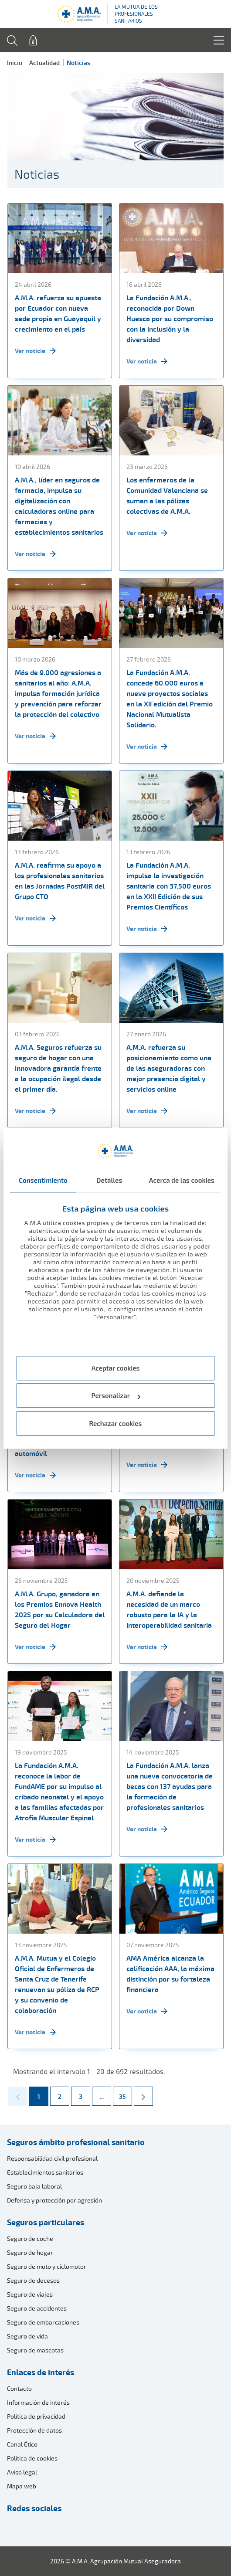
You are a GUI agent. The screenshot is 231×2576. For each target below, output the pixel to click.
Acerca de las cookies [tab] (181, 1180)
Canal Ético (22, 2444)
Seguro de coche (30, 2238)
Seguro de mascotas (35, 2350)
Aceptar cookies (116, 1368)
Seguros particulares (45, 2222)
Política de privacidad (36, 2416)
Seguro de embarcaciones (43, 2322)
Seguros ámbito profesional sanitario (76, 2142)
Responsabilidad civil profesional (52, 2158)
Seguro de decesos (33, 2280)
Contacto (19, 2388)
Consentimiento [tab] (43, 1180)
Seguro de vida (27, 2336)
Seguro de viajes (30, 2294)
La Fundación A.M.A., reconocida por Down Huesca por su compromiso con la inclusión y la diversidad (169, 318)
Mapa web (21, 2486)
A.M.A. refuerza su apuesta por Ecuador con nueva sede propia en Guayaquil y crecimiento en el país (58, 313)
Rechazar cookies (115, 1423)
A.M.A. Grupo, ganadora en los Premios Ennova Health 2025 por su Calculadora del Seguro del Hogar (60, 1609)
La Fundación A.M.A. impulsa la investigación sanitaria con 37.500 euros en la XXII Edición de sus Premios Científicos (168, 886)
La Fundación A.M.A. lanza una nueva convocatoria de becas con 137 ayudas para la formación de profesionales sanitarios (169, 1786)
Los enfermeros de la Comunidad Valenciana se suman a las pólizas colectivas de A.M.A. (167, 495)
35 (125, 2094)
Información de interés (38, 2402)
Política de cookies (32, 2458)
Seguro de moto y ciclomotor (46, 2266)
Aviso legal (22, 2472)
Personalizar (116, 1396)
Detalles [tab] (109, 1180)
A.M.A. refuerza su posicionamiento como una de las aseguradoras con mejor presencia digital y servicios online (168, 1068)
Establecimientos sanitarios (45, 2172)
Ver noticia (35, 350)
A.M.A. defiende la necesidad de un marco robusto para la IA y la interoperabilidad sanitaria (169, 1609)
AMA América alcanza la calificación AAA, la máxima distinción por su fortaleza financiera (170, 1973)
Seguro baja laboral (34, 2186)
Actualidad (44, 62)
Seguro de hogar (30, 2252)
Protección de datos (34, 2430)
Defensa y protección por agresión (54, 2200)
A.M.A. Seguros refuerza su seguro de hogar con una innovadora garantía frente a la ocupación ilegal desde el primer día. (58, 1068)
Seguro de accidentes (37, 2308)
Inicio (14, 62)
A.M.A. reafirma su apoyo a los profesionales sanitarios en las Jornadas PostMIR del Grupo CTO (60, 880)
